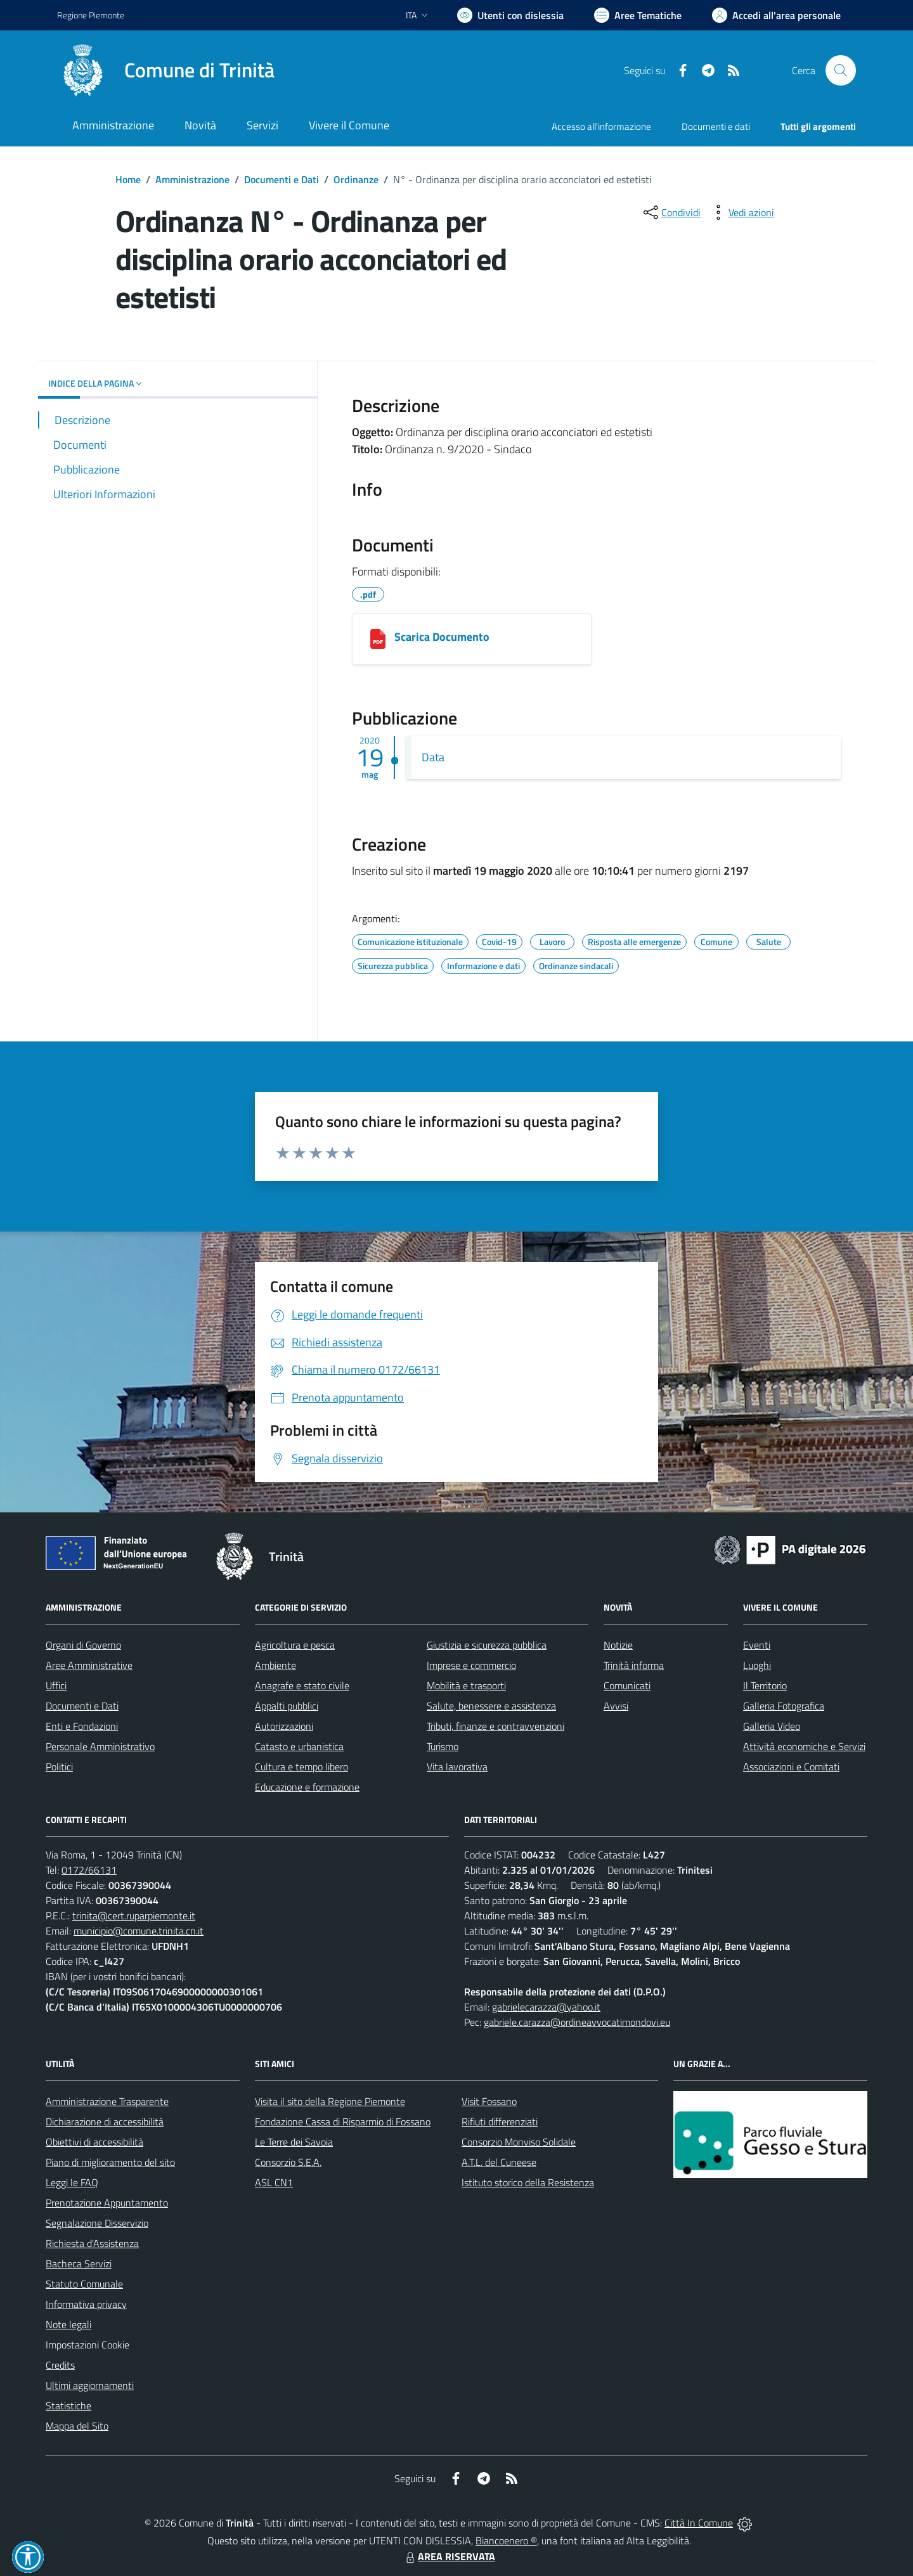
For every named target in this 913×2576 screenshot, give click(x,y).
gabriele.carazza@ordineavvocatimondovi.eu (577, 2022)
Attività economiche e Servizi (804, 1746)
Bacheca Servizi (79, 2263)
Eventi (756, 1644)
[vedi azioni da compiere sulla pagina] (741, 212)
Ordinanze (356, 179)
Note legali (68, 2324)
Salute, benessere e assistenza (491, 1705)
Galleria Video (771, 1726)
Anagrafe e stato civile (302, 1685)
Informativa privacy (86, 2304)
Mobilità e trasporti (466, 1685)
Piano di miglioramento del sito (110, 2162)
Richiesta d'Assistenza (92, 2243)
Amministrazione (192, 179)
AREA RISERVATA (449, 2556)
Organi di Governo (83, 1644)
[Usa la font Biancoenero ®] (510, 15)
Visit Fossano (489, 2101)
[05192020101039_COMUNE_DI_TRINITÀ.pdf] (378, 639)
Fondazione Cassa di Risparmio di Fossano (343, 2121)
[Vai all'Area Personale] (776, 15)
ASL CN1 (274, 2182)
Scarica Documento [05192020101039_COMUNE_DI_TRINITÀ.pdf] (441, 636)
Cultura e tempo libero (301, 1766)
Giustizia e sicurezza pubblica (487, 1644)
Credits (60, 2365)
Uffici (56, 1685)
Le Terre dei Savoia (294, 2141)
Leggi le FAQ (72, 2182)
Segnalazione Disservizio (97, 2223)
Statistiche (68, 2405)
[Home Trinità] (166, 70)
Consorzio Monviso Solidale (519, 2141)
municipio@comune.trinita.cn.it (139, 1930)
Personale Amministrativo (100, 1746)
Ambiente (275, 1665)
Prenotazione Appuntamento (107, 2202)
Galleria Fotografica (783, 1705)
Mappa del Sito (77, 2425)
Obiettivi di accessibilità (94, 2141)
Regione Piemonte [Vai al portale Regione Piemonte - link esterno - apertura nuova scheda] (90, 15)
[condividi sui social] (670, 212)
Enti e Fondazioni (82, 1726)
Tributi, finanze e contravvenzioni (495, 1726)
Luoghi (757, 1665)
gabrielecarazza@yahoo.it (546, 2006)
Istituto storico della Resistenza (528, 2182)
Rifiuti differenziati (500, 2121)
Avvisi (616, 1705)
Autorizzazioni (284, 1726)
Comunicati (627, 1685)
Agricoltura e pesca (295, 1644)
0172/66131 (89, 1869)
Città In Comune (698, 2522)
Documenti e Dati (281, 179)
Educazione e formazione (307, 1786)
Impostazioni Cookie (87, 2344)
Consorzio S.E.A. (288, 2162)
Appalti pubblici (286, 1705)
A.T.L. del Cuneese (499, 2162)
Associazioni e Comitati (791, 1766)
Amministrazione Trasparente (107, 2101)
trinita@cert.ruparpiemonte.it (133, 1915)
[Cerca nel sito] (841, 70)
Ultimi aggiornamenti (90, 2385)
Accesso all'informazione (601, 126)
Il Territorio (765, 1685)
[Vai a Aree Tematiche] (638, 15)
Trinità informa (634, 1665)
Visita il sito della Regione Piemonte (330, 2101)
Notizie (618, 1644)
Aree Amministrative (89, 1665)
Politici (59, 1766)
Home (128, 179)
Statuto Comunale (84, 2283)
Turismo (442, 1746)
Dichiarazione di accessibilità (105, 2121)
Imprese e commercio (471, 1665)
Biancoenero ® (506, 2540)
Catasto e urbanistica (299, 1746)
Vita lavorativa (457, 1766)
